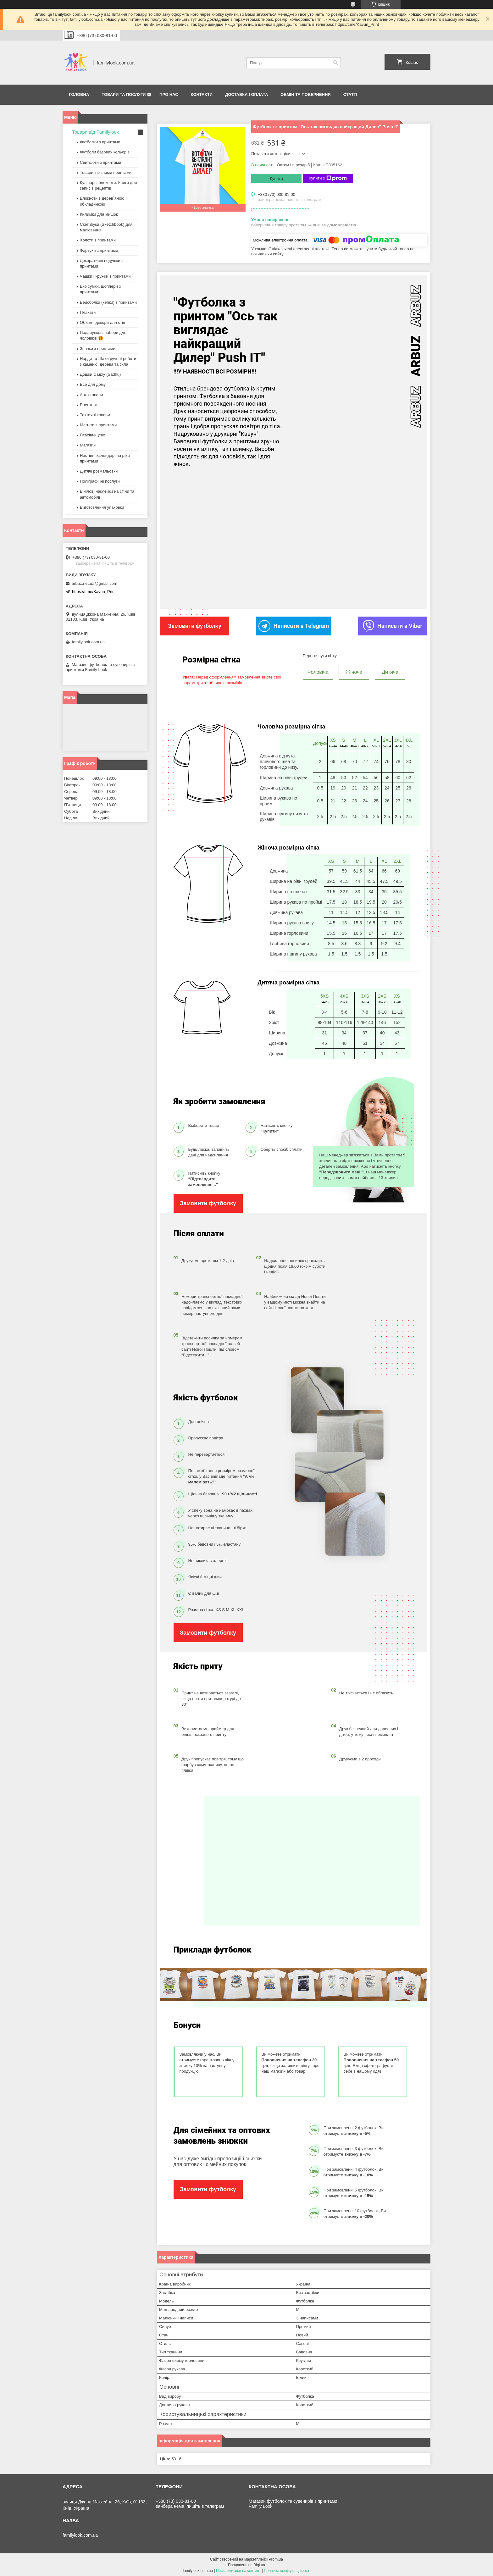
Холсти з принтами (98, 240)
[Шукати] (335, 62)
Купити (276, 178)
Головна (79, 94)
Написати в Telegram (293, 626)
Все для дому (93, 384)
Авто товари (91, 394)
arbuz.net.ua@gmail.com (94, 583)
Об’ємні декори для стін (102, 322)
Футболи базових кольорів (105, 152)
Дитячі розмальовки (99, 471)
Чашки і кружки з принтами (105, 276)
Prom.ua (276, 2559)
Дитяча (390, 671)
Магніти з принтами (98, 425)
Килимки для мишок (99, 214)
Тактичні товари (95, 415)
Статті (350, 94)
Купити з (328, 178)
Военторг (88, 404)
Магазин (88, 445)
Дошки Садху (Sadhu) (100, 374)
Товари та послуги (124, 94)
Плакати (88, 312)
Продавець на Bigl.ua (246, 2564)
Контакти (202, 94)
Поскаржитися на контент (238, 2570)
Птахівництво (92, 435)
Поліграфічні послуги (100, 481)
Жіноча (354, 671)
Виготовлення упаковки (102, 507)
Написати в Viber (392, 625)
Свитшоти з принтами (100, 162)
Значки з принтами (97, 348)
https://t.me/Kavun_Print (94, 591)
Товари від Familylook (95, 132)
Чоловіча (318, 671)
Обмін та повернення (305, 94)
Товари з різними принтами (105, 172)
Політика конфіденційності (287, 2570)
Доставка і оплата (246, 94)
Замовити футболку (208, 1202)
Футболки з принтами (100, 142)
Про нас (168, 94)
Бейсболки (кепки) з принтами (108, 302)
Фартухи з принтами (99, 250)
